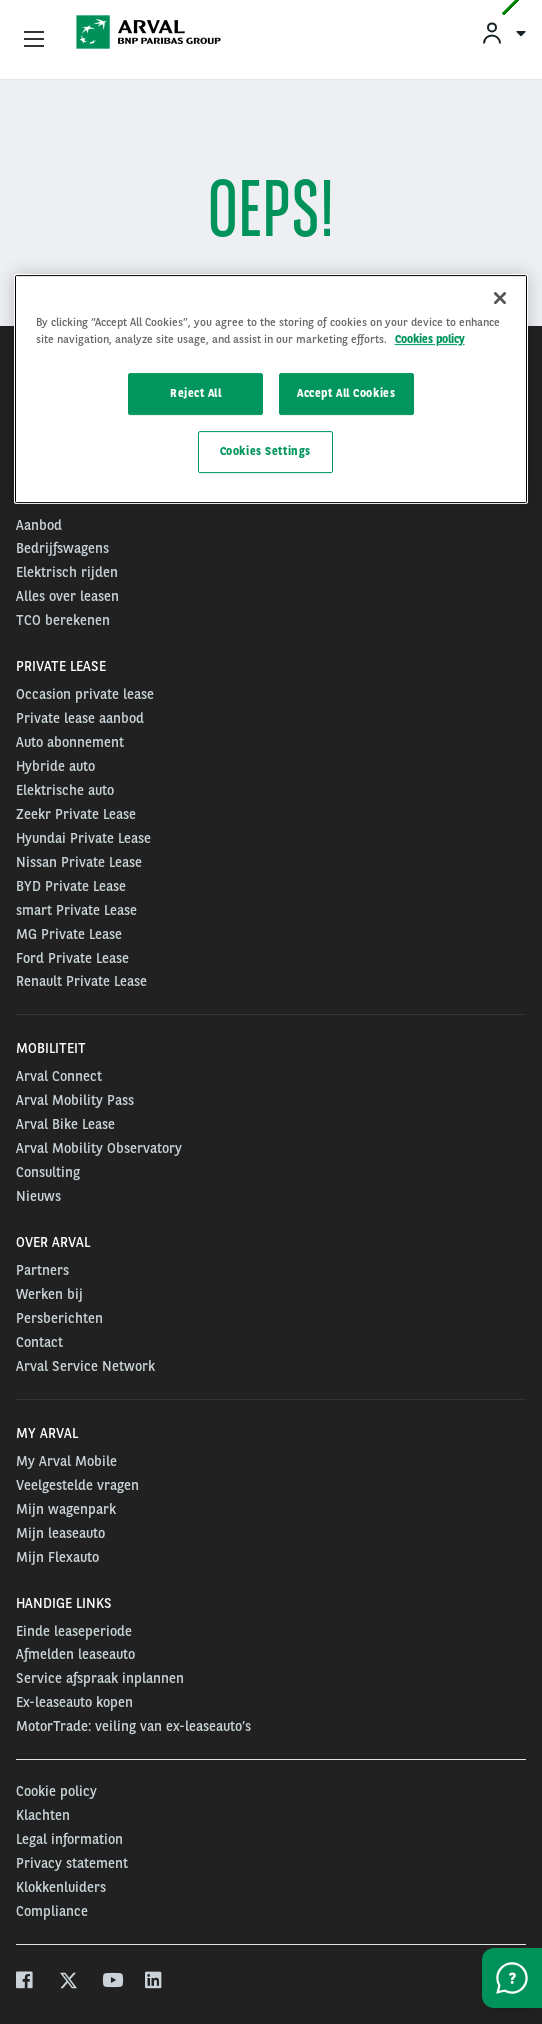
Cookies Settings (265, 451)
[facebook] (25, 1982)
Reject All (196, 393)
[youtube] (111, 1982)
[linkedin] (154, 1982)
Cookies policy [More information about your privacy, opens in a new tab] (430, 339)
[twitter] (68, 1982)
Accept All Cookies (346, 393)
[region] (271, 389)
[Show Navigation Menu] (34, 40)
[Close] (500, 298)
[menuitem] (503, 32)
